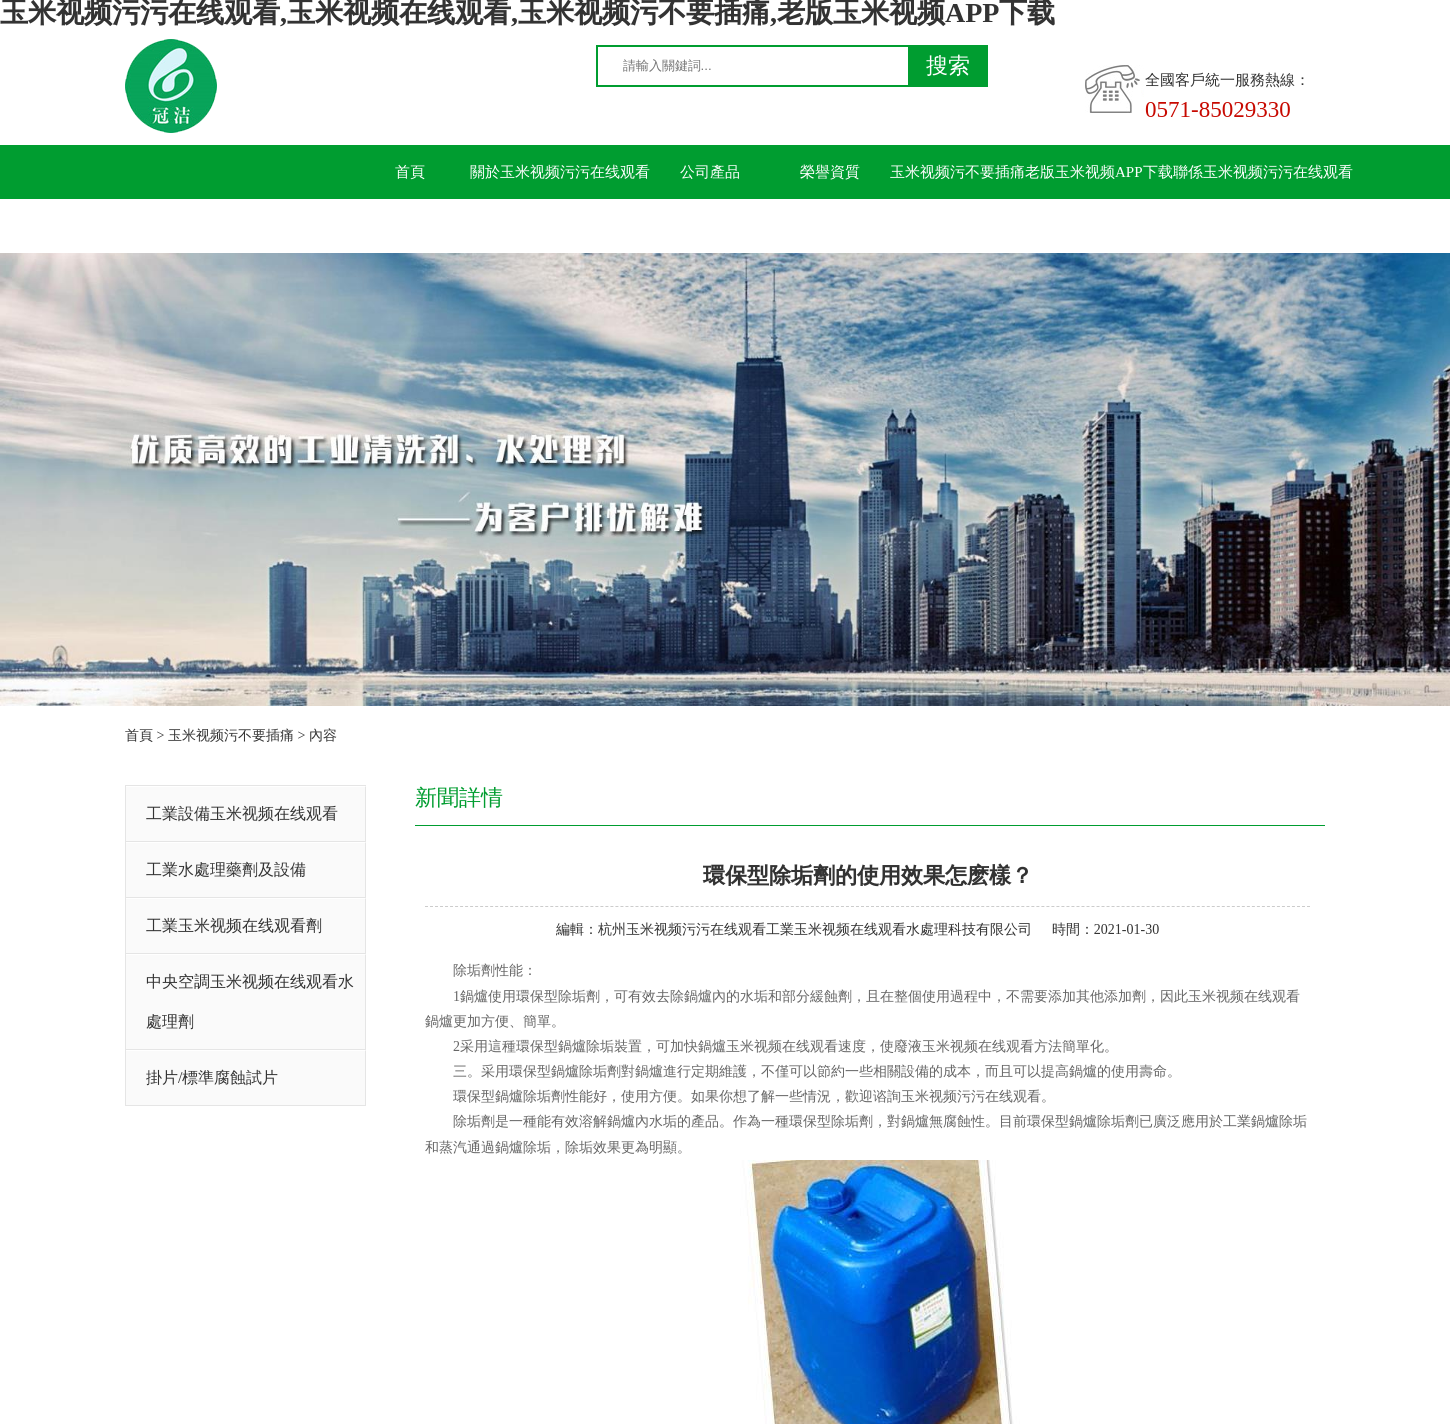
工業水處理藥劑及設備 (226, 869)
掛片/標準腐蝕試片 (212, 1077)
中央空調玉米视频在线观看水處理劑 (250, 1001)
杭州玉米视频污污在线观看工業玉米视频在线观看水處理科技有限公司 (815, 929)
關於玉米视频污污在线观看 (560, 172)
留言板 (410, 226)
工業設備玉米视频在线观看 (242, 813)
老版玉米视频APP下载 (1099, 172)
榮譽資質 (830, 172)
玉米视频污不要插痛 (957, 172)
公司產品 (710, 172)
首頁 (410, 172)
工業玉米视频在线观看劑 (234, 925)
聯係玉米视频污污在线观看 (1263, 172)
